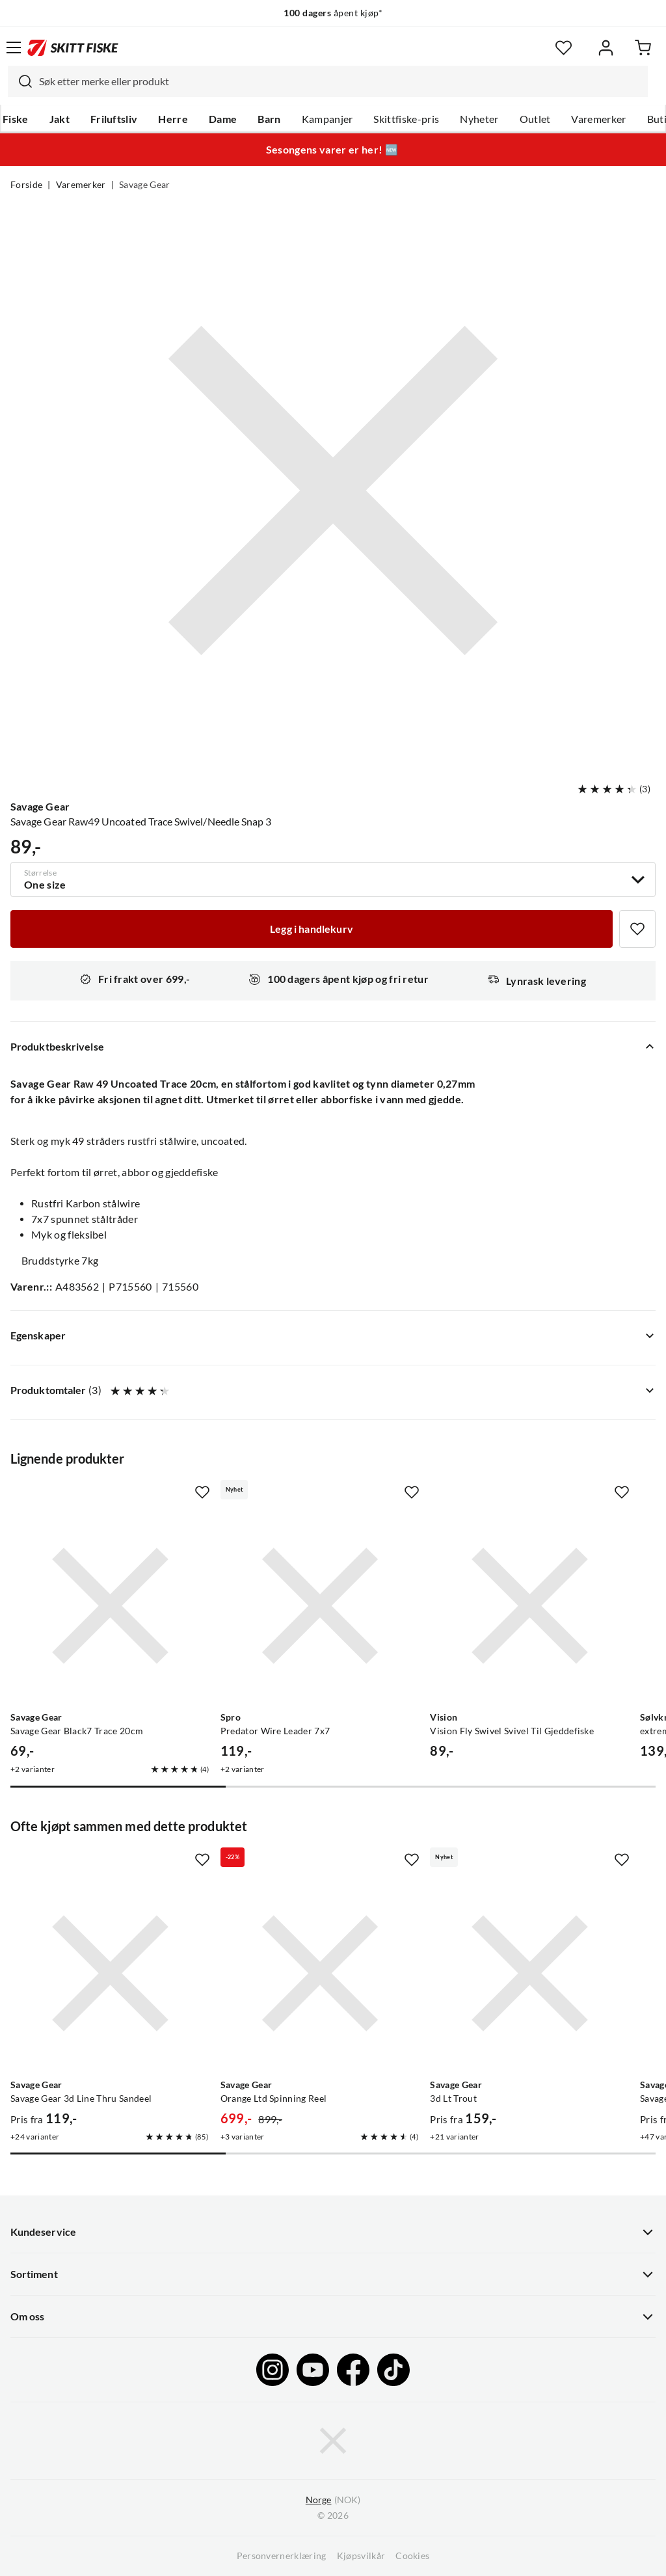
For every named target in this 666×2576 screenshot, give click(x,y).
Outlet (535, 119)
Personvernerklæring (281, 2556)
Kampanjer (327, 119)
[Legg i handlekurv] (311, 929)
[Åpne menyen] (13, 47)
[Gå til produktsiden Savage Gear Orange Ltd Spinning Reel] (320, 1973)
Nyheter (479, 119)
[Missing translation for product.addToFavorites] (637, 929)
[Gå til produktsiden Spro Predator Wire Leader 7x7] (320, 1606)
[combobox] (328, 81)
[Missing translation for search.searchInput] (20, 81)
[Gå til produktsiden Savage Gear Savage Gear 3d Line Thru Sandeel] (110, 1973)
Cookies (412, 2556)
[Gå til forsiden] (72, 47)
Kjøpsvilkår (361, 2556)
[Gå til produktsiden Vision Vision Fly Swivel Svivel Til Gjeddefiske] (530, 1606)
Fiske (16, 119)
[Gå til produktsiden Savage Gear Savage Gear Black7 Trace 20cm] (110, 1606)
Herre (173, 119)
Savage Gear (144, 185)
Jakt (59, 119)
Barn (269, 119)
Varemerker (598, 119)
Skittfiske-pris (406, 119)
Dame (223, 119)
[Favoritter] (563, 48)
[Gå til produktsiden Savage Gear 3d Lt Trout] (530, 1973)
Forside (26, 185)
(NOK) (333, 2500)
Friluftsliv (114, 119)
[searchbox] (340, 81)
